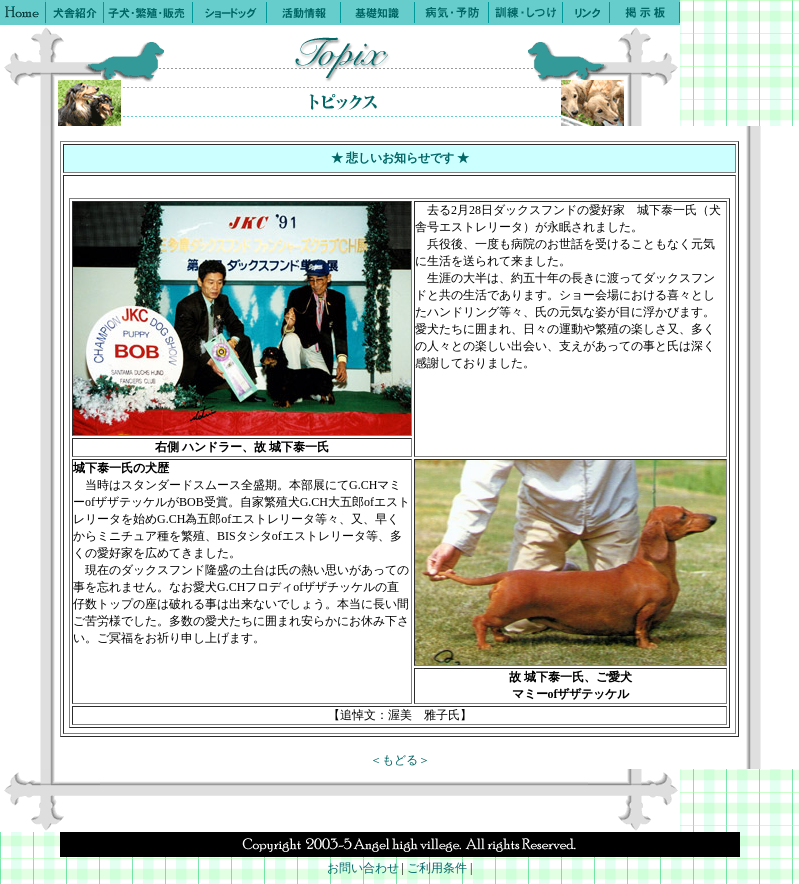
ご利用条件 (437, 868)
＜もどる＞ (400, 760)
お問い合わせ (363, 868)
